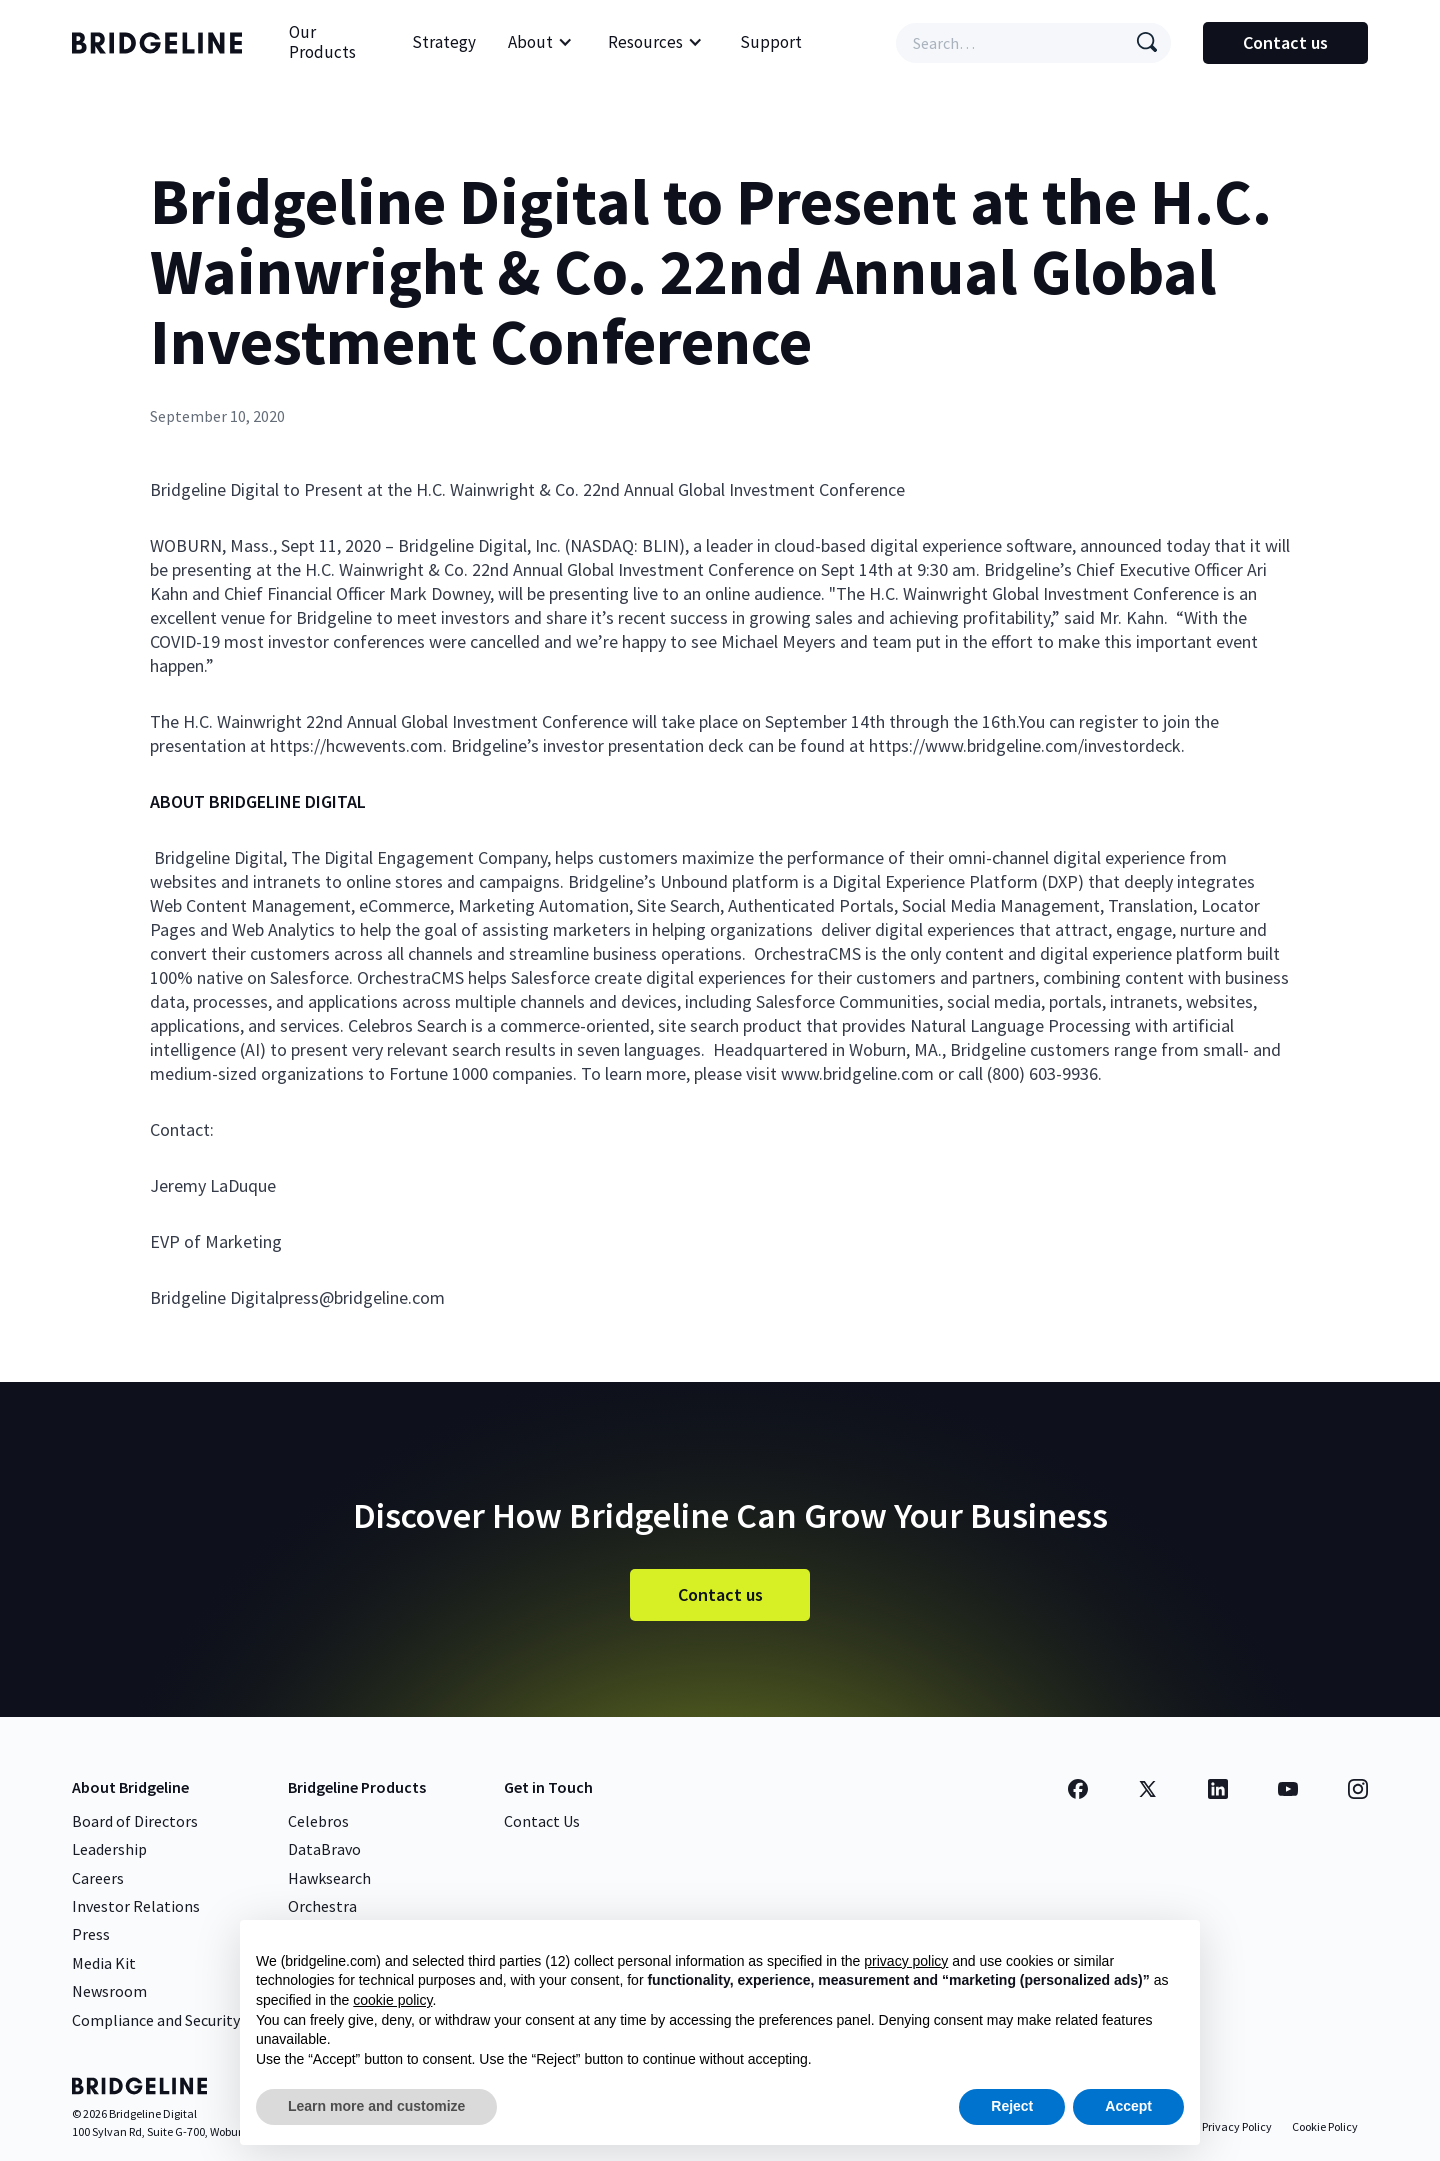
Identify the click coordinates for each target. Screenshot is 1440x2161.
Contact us (1285, 42)
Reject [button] (1012, 2106)
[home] (162, 43)
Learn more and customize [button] (376, 2106)
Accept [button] (1128, 2106)
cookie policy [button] (392, 2000)
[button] (540, 43)
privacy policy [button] (906, 1961)
